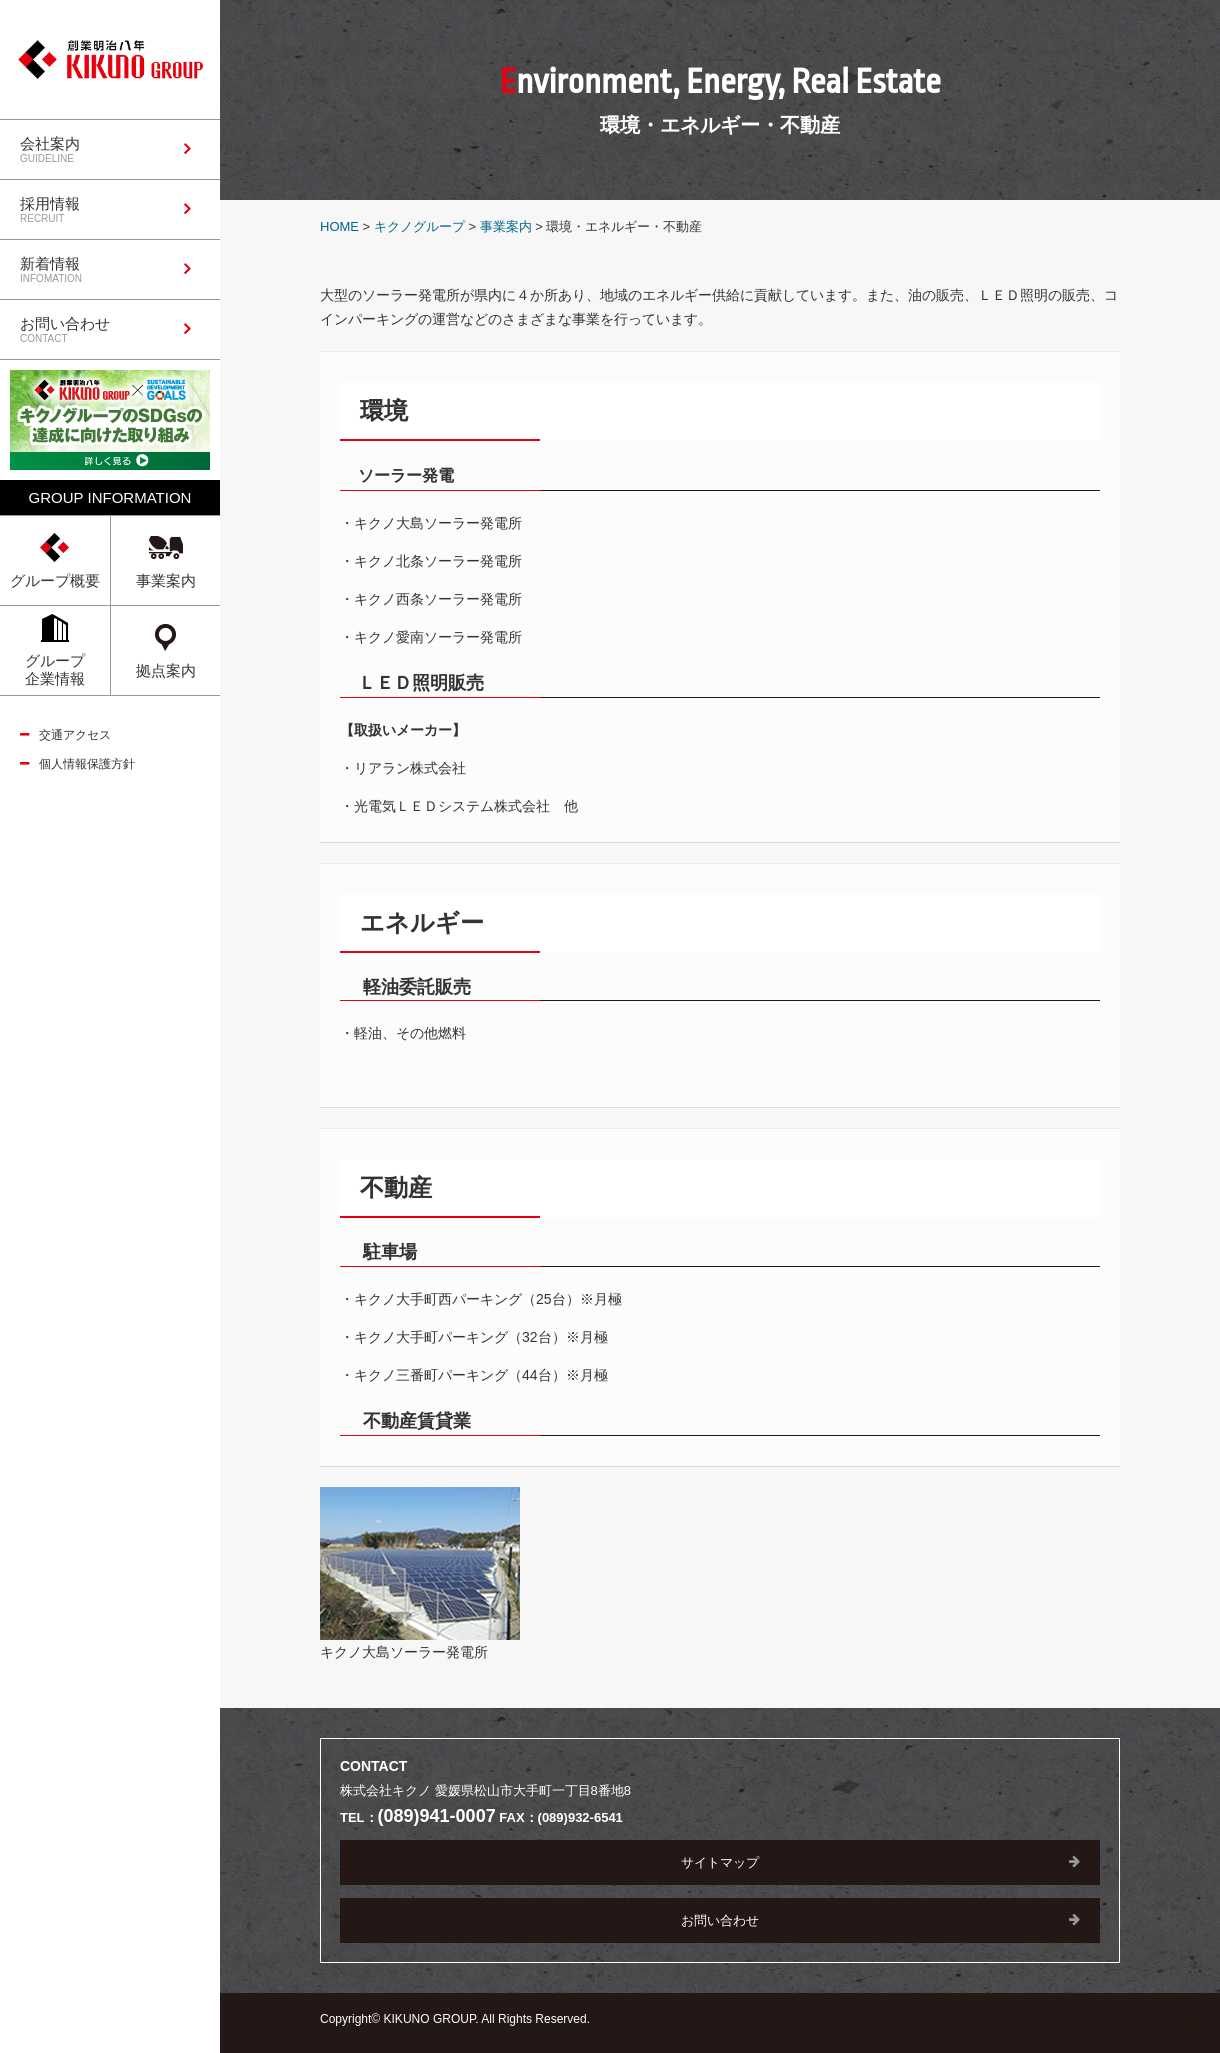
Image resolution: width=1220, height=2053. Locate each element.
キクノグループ (419, 226)
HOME (339, 226)
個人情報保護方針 (87, 764)
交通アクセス (75, 735)
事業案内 (506, 226)
